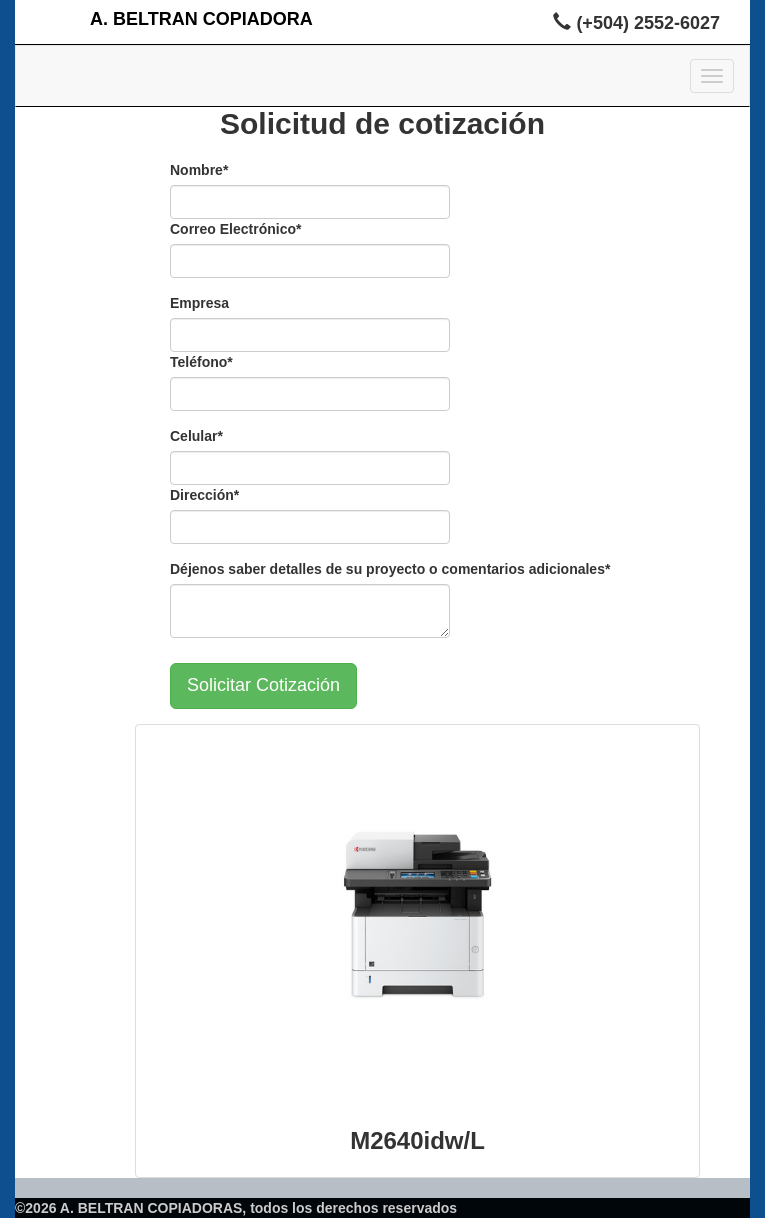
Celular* (196, 436)
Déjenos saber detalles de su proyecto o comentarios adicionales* (390, 569)
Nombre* (199, 170)
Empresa (199, 303)
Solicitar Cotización (263, 685)
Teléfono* (201, 362)
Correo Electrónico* (235, 229)
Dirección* (204, 495)
